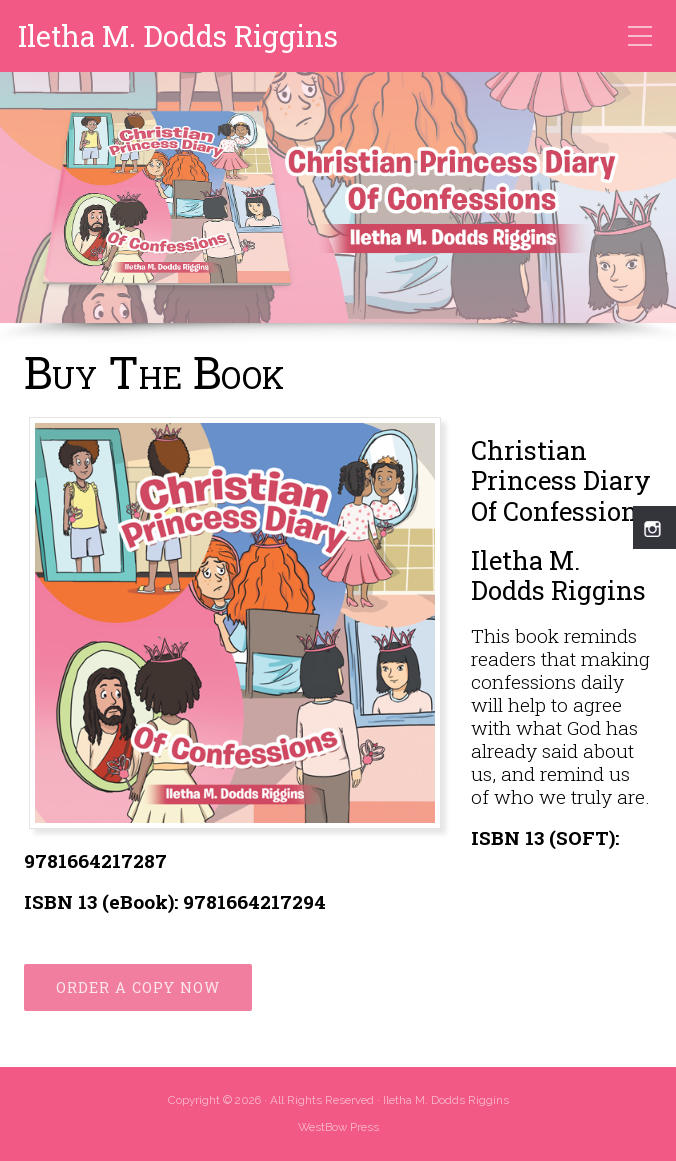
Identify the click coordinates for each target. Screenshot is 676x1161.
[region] (338, 208)
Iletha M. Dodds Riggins (178, 36)
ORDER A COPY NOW (138, 987)
